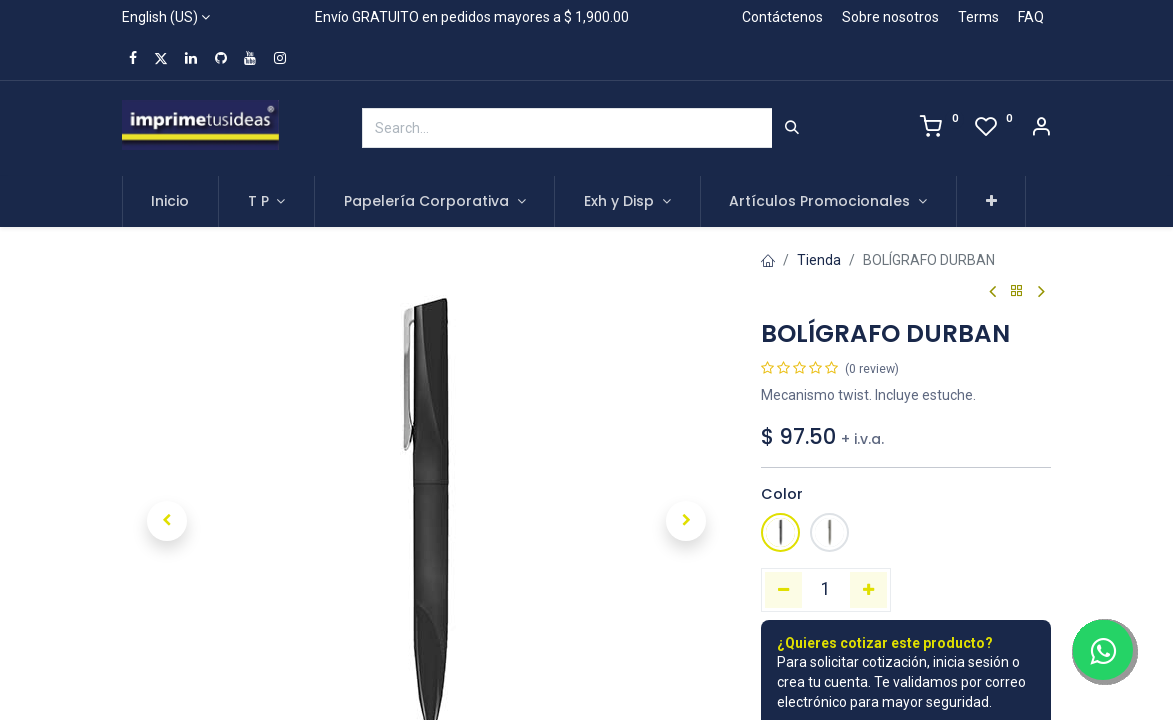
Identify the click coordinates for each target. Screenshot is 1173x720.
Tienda (819, 260)
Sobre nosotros (890, 17)
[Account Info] (1041, 129)
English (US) (160, 17)
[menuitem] (171, 202)
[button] (991, 202)
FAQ (1031, 17)
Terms (978, 17)
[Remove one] (783, 590)
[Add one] (868, 590)
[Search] (792, 128)
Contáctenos (782, 17)
